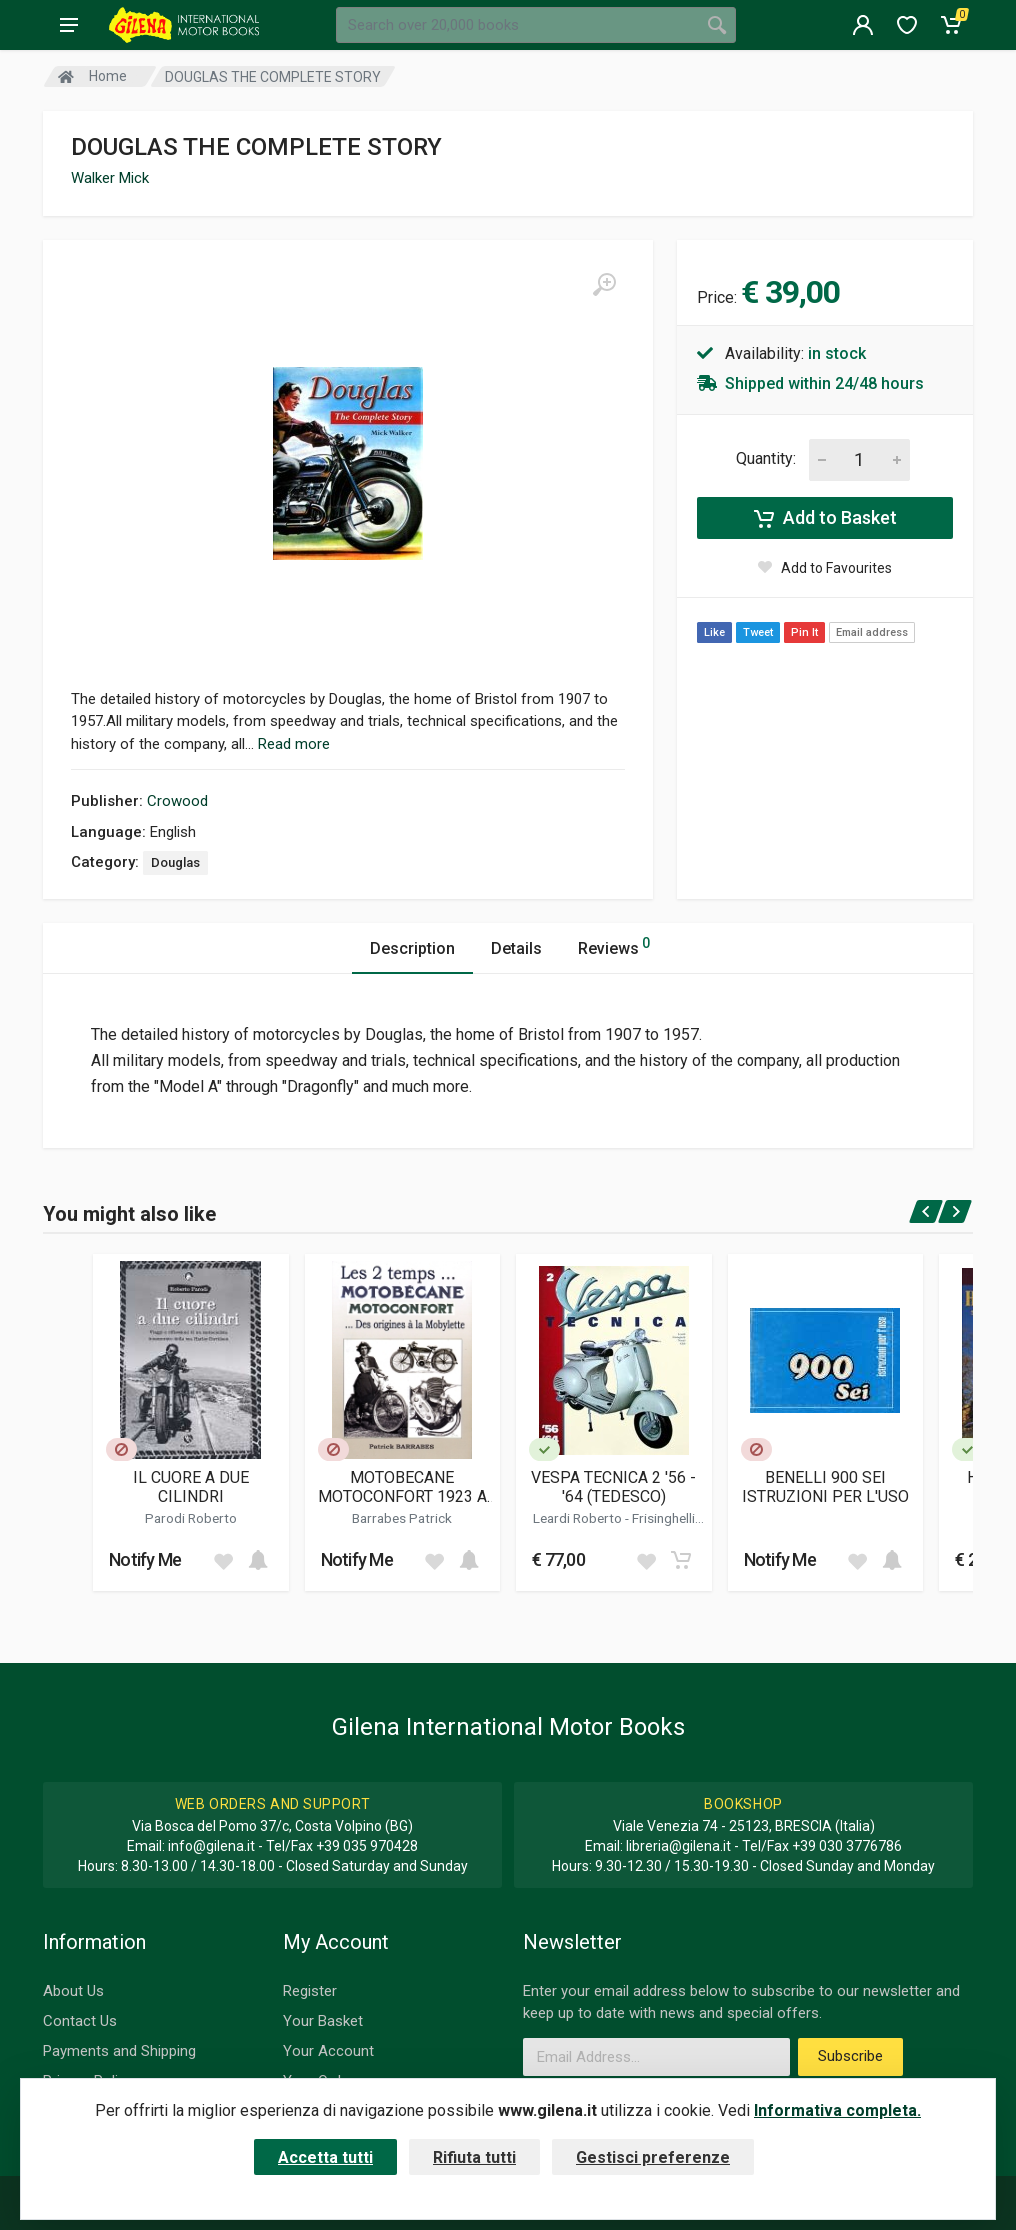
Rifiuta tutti (474, 2157)
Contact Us (80, 2021)
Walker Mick (110, 178)
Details (516, 948)
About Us (73, 1991)
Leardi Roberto (579, 1518)
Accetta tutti (325, 2157)
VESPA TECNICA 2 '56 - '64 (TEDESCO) (613, 1487)
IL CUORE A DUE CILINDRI (191, 1487)
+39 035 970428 (367, 1846)
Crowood (177, 801)
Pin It (804, 632)
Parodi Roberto (191, 1518)
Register (310, 1991)
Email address (872, 632)
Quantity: (766, 458)
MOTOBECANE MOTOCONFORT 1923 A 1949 (402, 1487)
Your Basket (323, 2021)
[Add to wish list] (223, 1560)
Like (714, 632)
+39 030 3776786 (847, 1846)
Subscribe (850, 2056)
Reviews (614, 945)
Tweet (758, 632)
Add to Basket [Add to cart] (825, 518)
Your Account (328, 2051)
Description (412, 948)
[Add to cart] (258, 1560)
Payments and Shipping (119, 2051)
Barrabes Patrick (402, 1518)
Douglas (175, 862)
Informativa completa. (837, 2110)
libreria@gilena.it (678, 1846)
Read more (294, 744)
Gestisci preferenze (653, 2157)
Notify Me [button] (145, 1559)
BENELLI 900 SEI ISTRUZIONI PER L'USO (825, 1487)
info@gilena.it (211, 1846)
